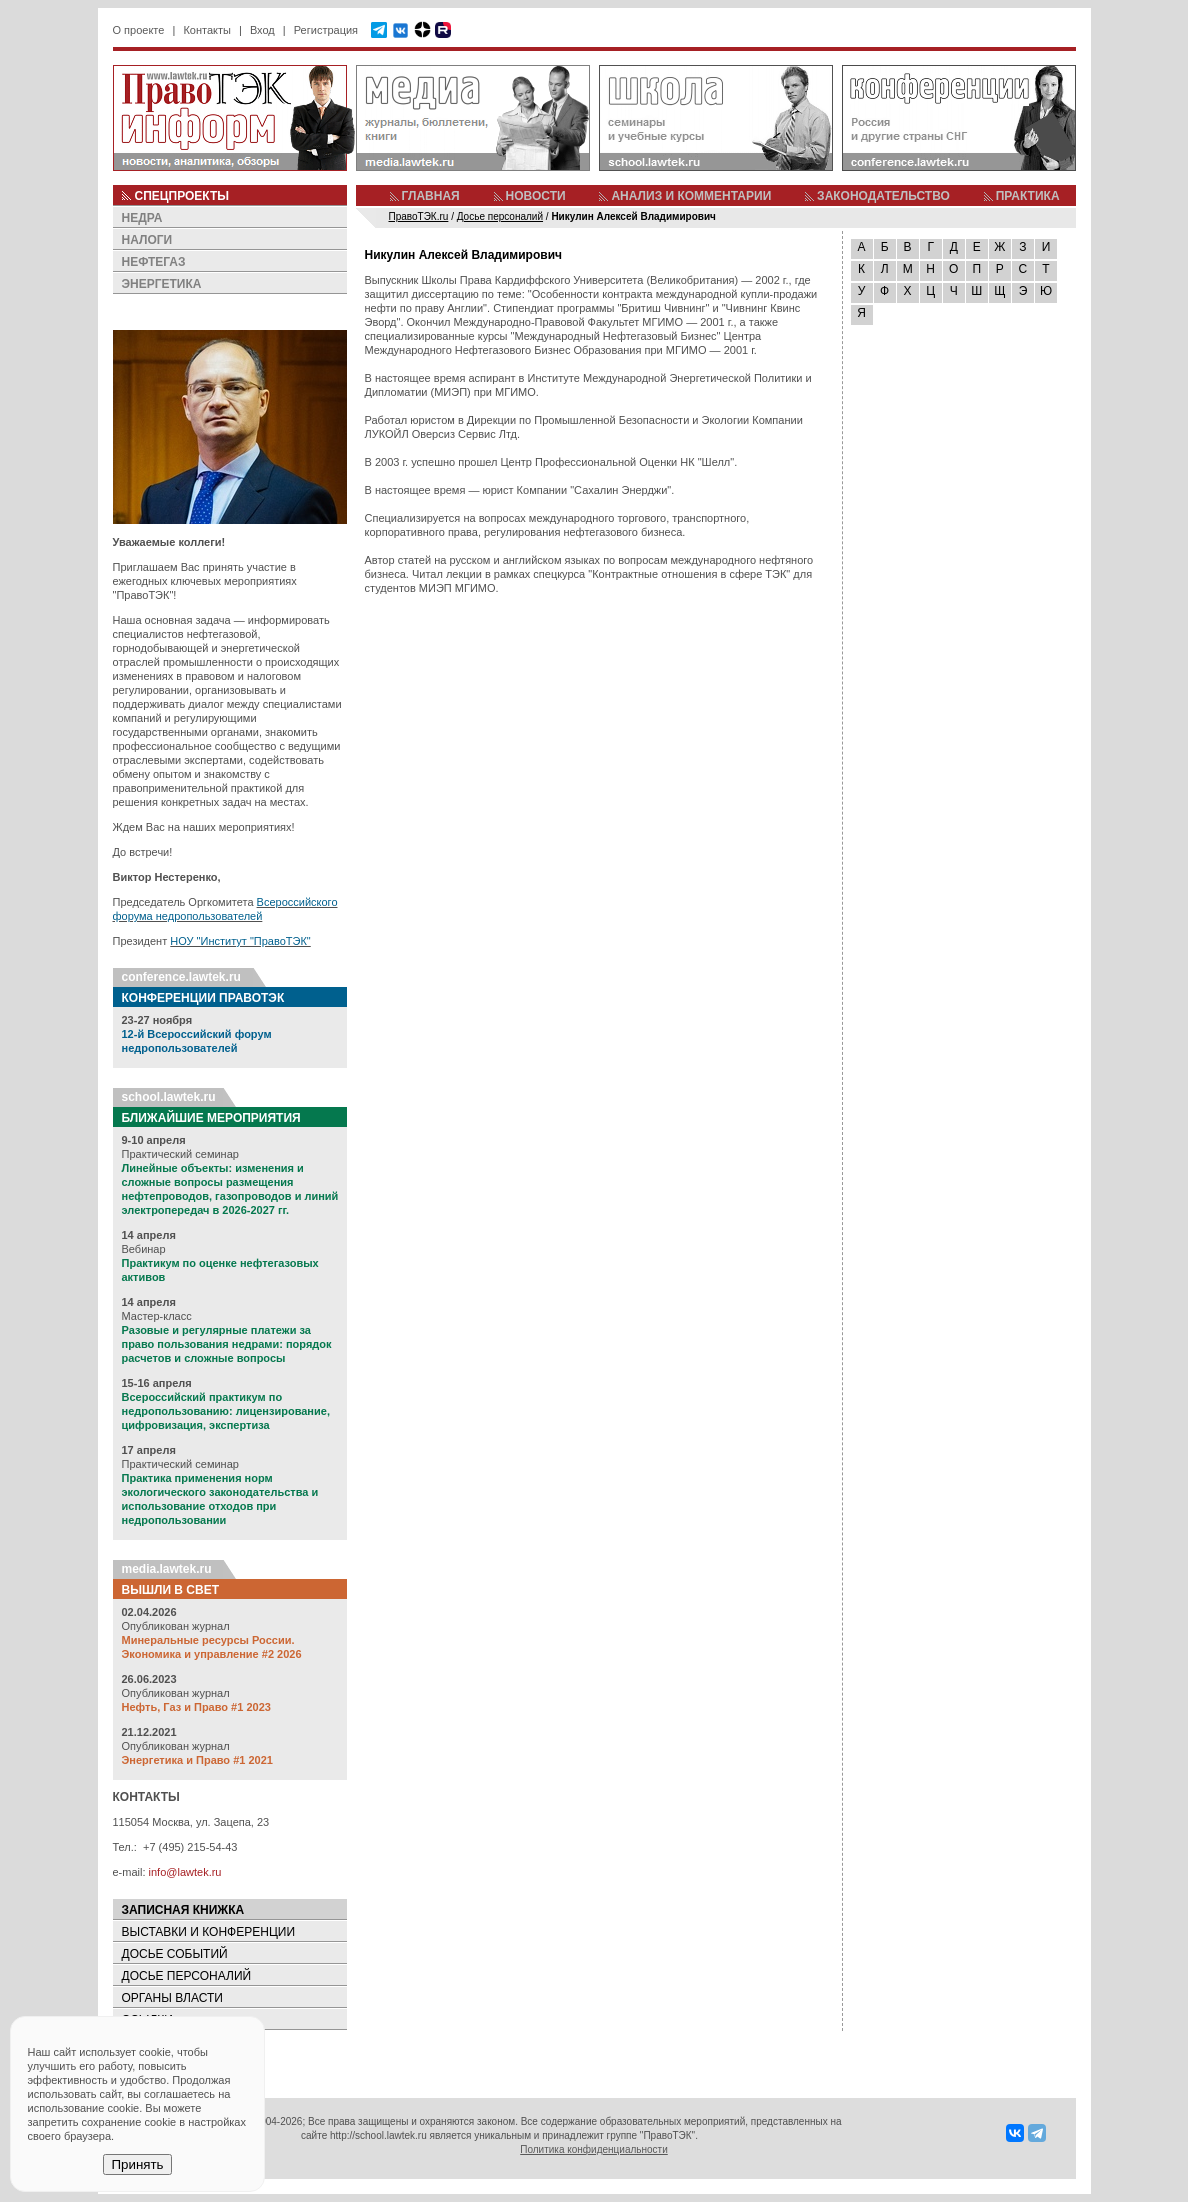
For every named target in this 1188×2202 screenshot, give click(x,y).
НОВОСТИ (536, 196)
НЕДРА (142, 218)
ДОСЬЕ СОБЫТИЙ (175, 1954)
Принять (137, 2164)
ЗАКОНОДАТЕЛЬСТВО (883, 196)
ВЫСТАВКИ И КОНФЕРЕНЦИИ (209, 1932)
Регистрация (326, 30)
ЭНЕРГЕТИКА (162, 284)
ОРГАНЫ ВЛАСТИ (172, 1998)
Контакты (207, 30)
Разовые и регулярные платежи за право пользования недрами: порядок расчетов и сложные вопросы (227, 1344)
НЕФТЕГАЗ (154, 262)
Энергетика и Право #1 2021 (197, 1760)
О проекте (139, 30)
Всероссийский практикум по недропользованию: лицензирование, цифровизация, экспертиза (226, 1411)
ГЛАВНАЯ (431, 196)
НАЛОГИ (147, 240)
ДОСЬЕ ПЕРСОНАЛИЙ (187, 1976)
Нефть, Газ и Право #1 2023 (196, 1707)
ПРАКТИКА (1028, 196)
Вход (262, 30)
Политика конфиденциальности (594, 2149)
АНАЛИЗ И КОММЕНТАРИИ (691, 196)
